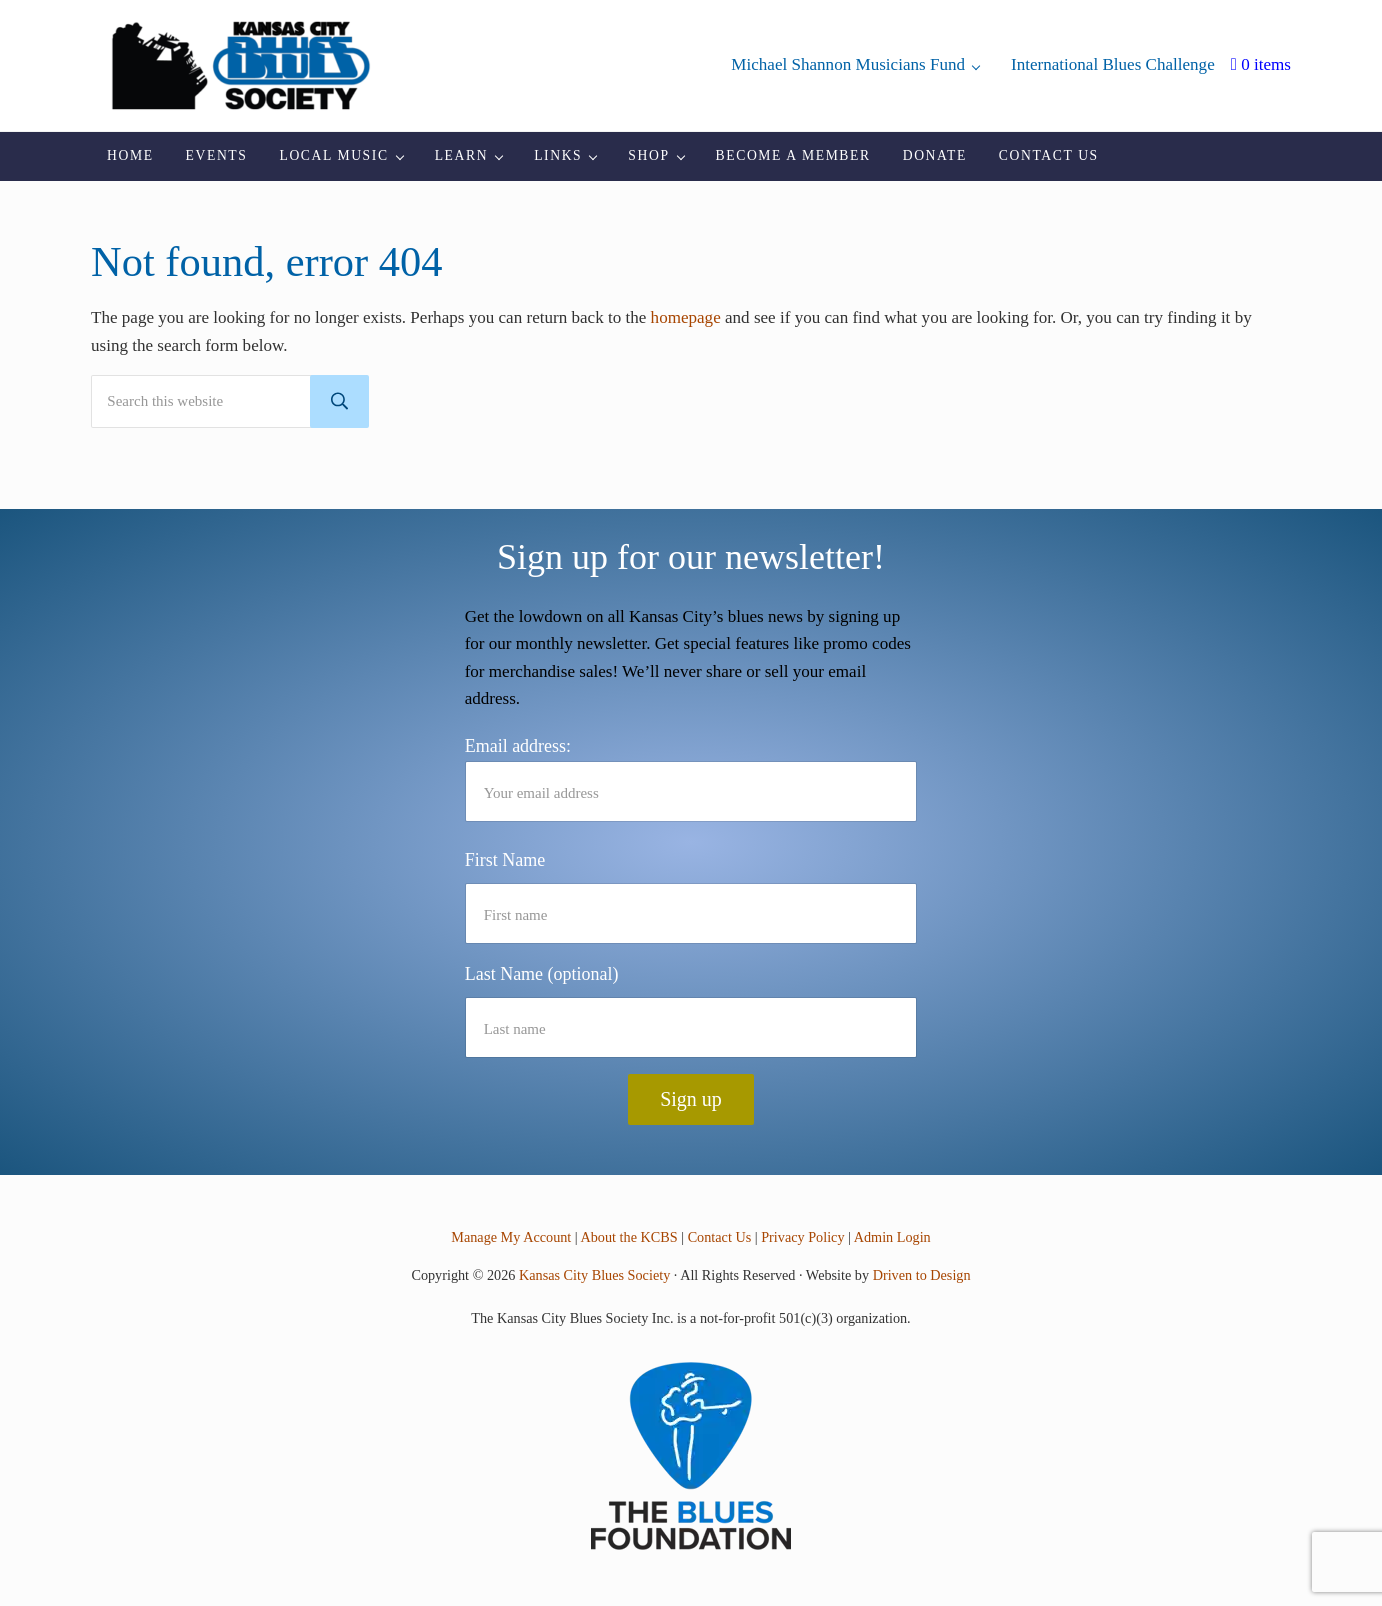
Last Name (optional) (542, 974)
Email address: (691, 779)
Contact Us (720, 1237)
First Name (505, 860)
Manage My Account (511, 1237)
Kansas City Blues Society (594, 1275)
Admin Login (892, 1237)
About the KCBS (628, 1237)
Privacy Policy (802, 1237)
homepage (686, 317)
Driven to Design (922, 1275)
